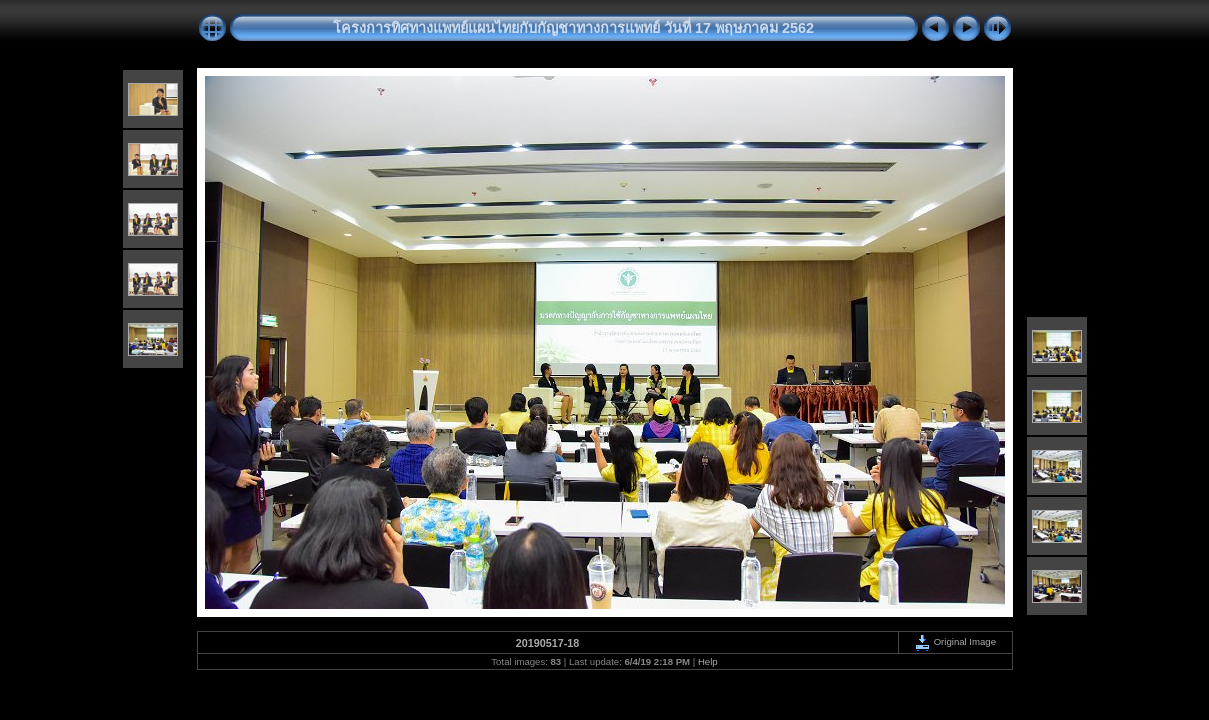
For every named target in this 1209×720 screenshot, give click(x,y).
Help (708, 661)
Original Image (955, 641)
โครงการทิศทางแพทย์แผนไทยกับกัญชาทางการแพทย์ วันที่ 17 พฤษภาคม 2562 (573, 28)
